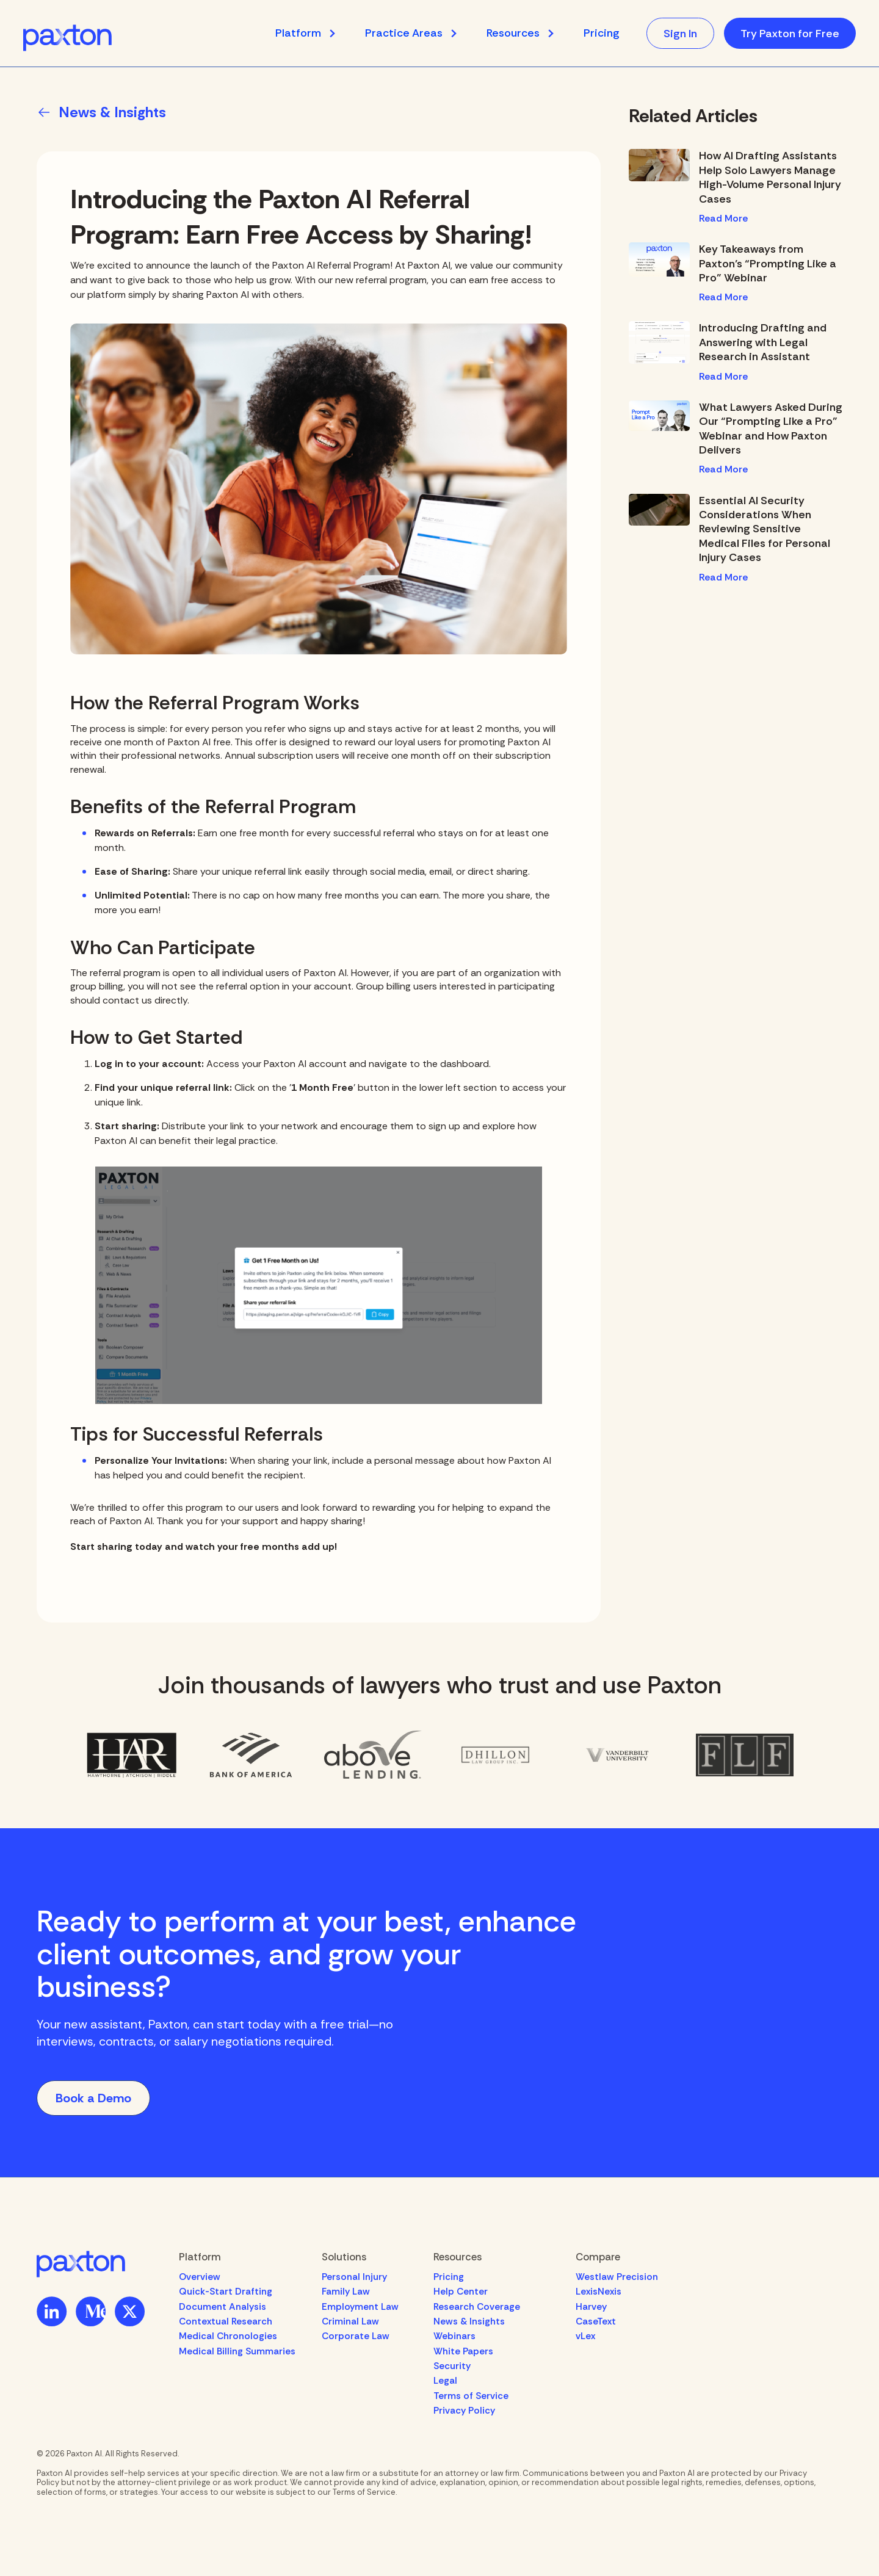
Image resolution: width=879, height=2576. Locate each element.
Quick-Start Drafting (225, 2291)
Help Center (460, 2291)
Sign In (680, 33)
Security (452, 2366)
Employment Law (360, 2307)
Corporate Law (355, 2336)
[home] (67, 37)
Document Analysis (222, 2307)
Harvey (591, 2307)
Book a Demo (93, 2098)
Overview (199, 2277)
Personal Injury (354, 2277)
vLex (585, 2336)
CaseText (596, 2321)
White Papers (463, 2351)
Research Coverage (476, 2307)
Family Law (346, 2291)
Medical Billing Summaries (237, 2351)
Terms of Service (470, 2396)
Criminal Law (350, 2321)
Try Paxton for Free (789, 33)
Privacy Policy (464, 2410)
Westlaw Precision (617, 2277)
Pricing (601, 33)
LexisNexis (598, 2291)
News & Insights (469, 2321)
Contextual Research (225, 2321)
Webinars (454, 2336)
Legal (445, 2381)
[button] (312, 33)
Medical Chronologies (228, 2336)
